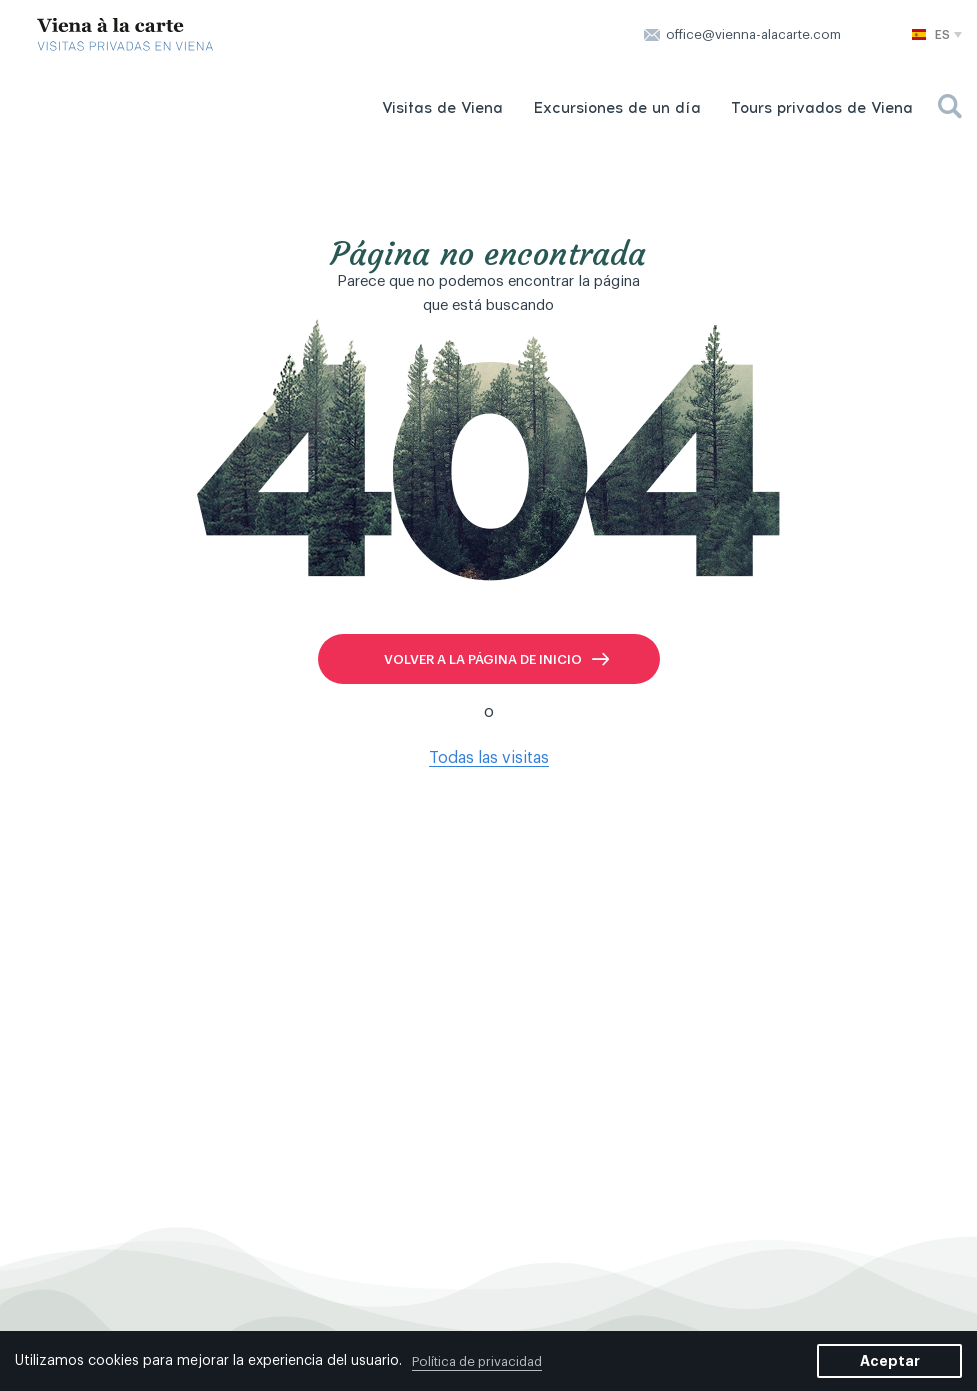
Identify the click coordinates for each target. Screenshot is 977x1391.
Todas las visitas (489, 758)
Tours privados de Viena (822, 108)
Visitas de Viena (442, 108)
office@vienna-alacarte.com (753, 34)
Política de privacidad (477, 1361)
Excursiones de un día (617, 108)
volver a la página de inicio (483, 659)
